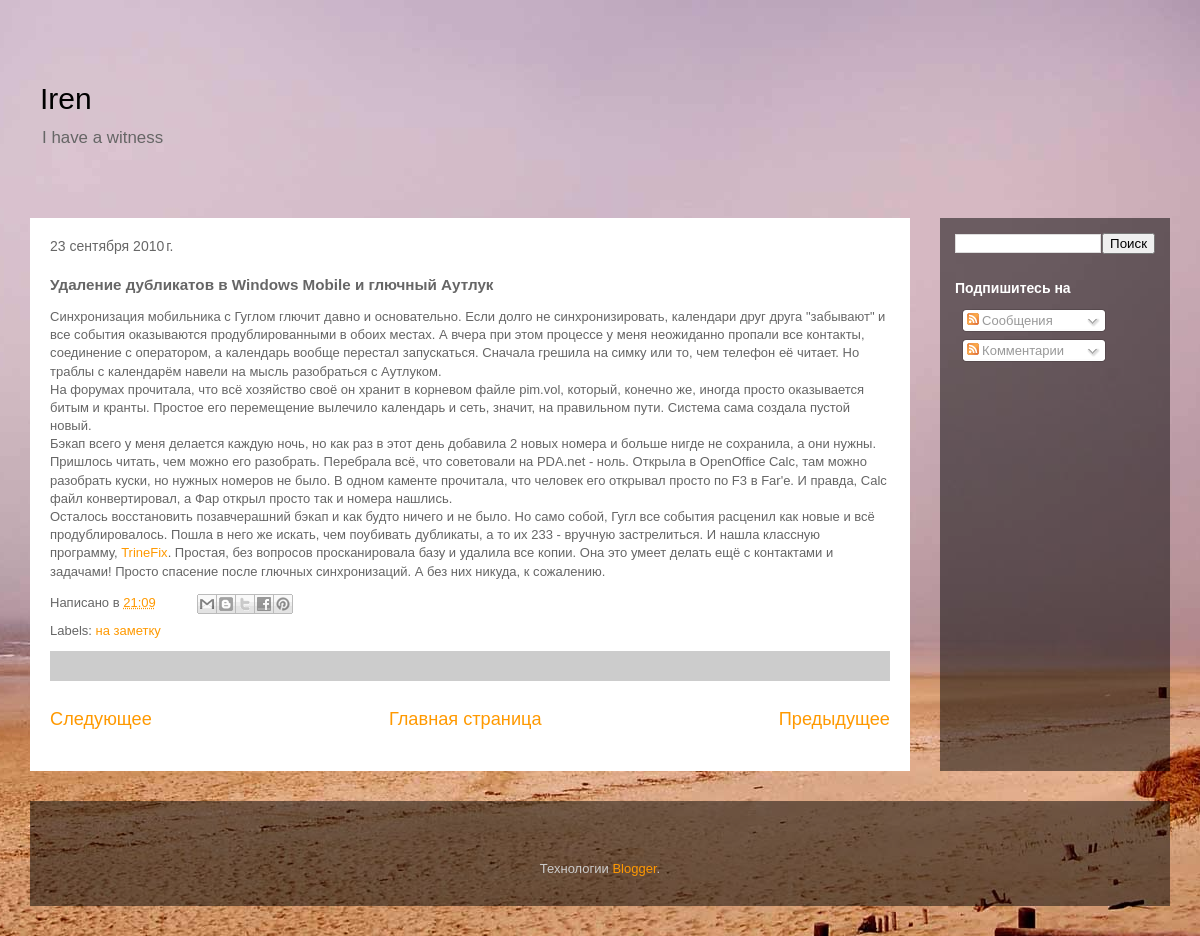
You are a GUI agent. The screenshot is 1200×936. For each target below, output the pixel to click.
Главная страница (465, 719)
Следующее (101, 719)
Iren (66, 98)
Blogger (634, 868)
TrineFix (144, 552)
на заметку (128, 630)
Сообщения (1010, 320)
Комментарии (1016, 350)
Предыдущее (834, 719)
